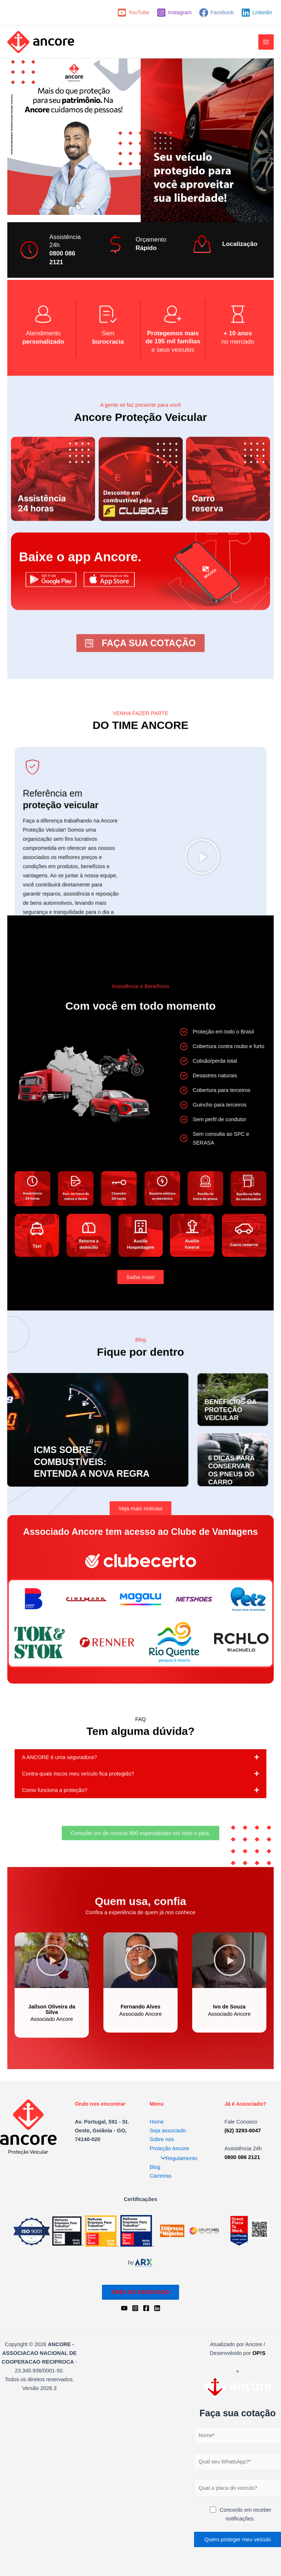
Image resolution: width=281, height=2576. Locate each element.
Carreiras (161, 2175)
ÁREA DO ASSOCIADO (140, 2292)
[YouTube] (133, 13)
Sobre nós (162, 2139)
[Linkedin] (257, 13)
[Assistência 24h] (29, 254)
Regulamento (177, 2158)
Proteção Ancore (169, 2148)
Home (157, 2121)
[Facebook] (216, 13)
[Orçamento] (115, 248)
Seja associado (168, 2130)
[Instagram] (174, 13)
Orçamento (151, 243)
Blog (155, 2167)
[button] (51, 2073)
